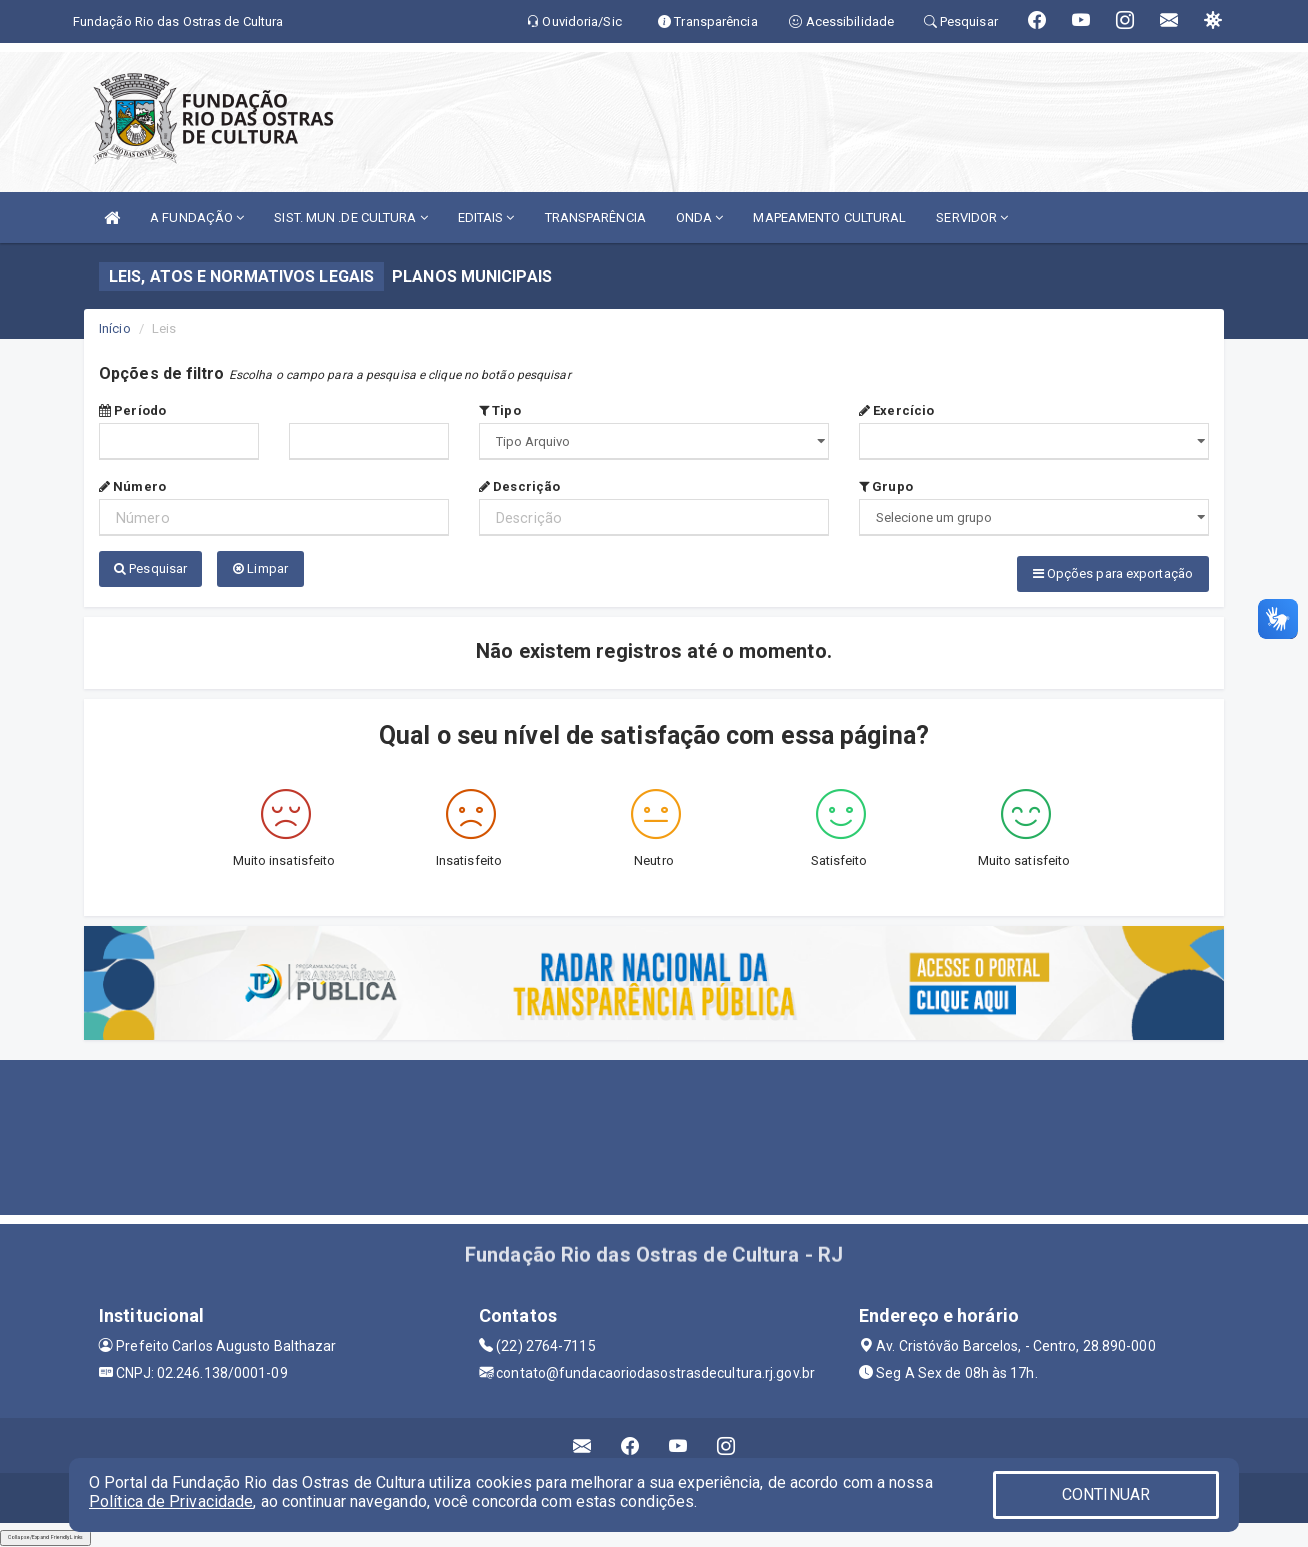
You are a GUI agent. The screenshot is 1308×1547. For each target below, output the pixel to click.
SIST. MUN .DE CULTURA (350, 217)
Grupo (886, 486)
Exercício (896, 410)
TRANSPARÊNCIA (595, 217)
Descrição (519, 486)
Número (132, 486)
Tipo (500, 410)
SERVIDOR (972, 217)
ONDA (700, 217)
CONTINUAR (1106, 1494)
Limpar (260, 568)
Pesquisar (150, 568)
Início (115, 328)
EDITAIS (486, 217)
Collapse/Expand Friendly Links (45, 1537)
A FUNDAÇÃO (197, 217)
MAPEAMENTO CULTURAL (829, 217)
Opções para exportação (1113, 573)
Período (132, 410)
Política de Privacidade (171, 1501)
